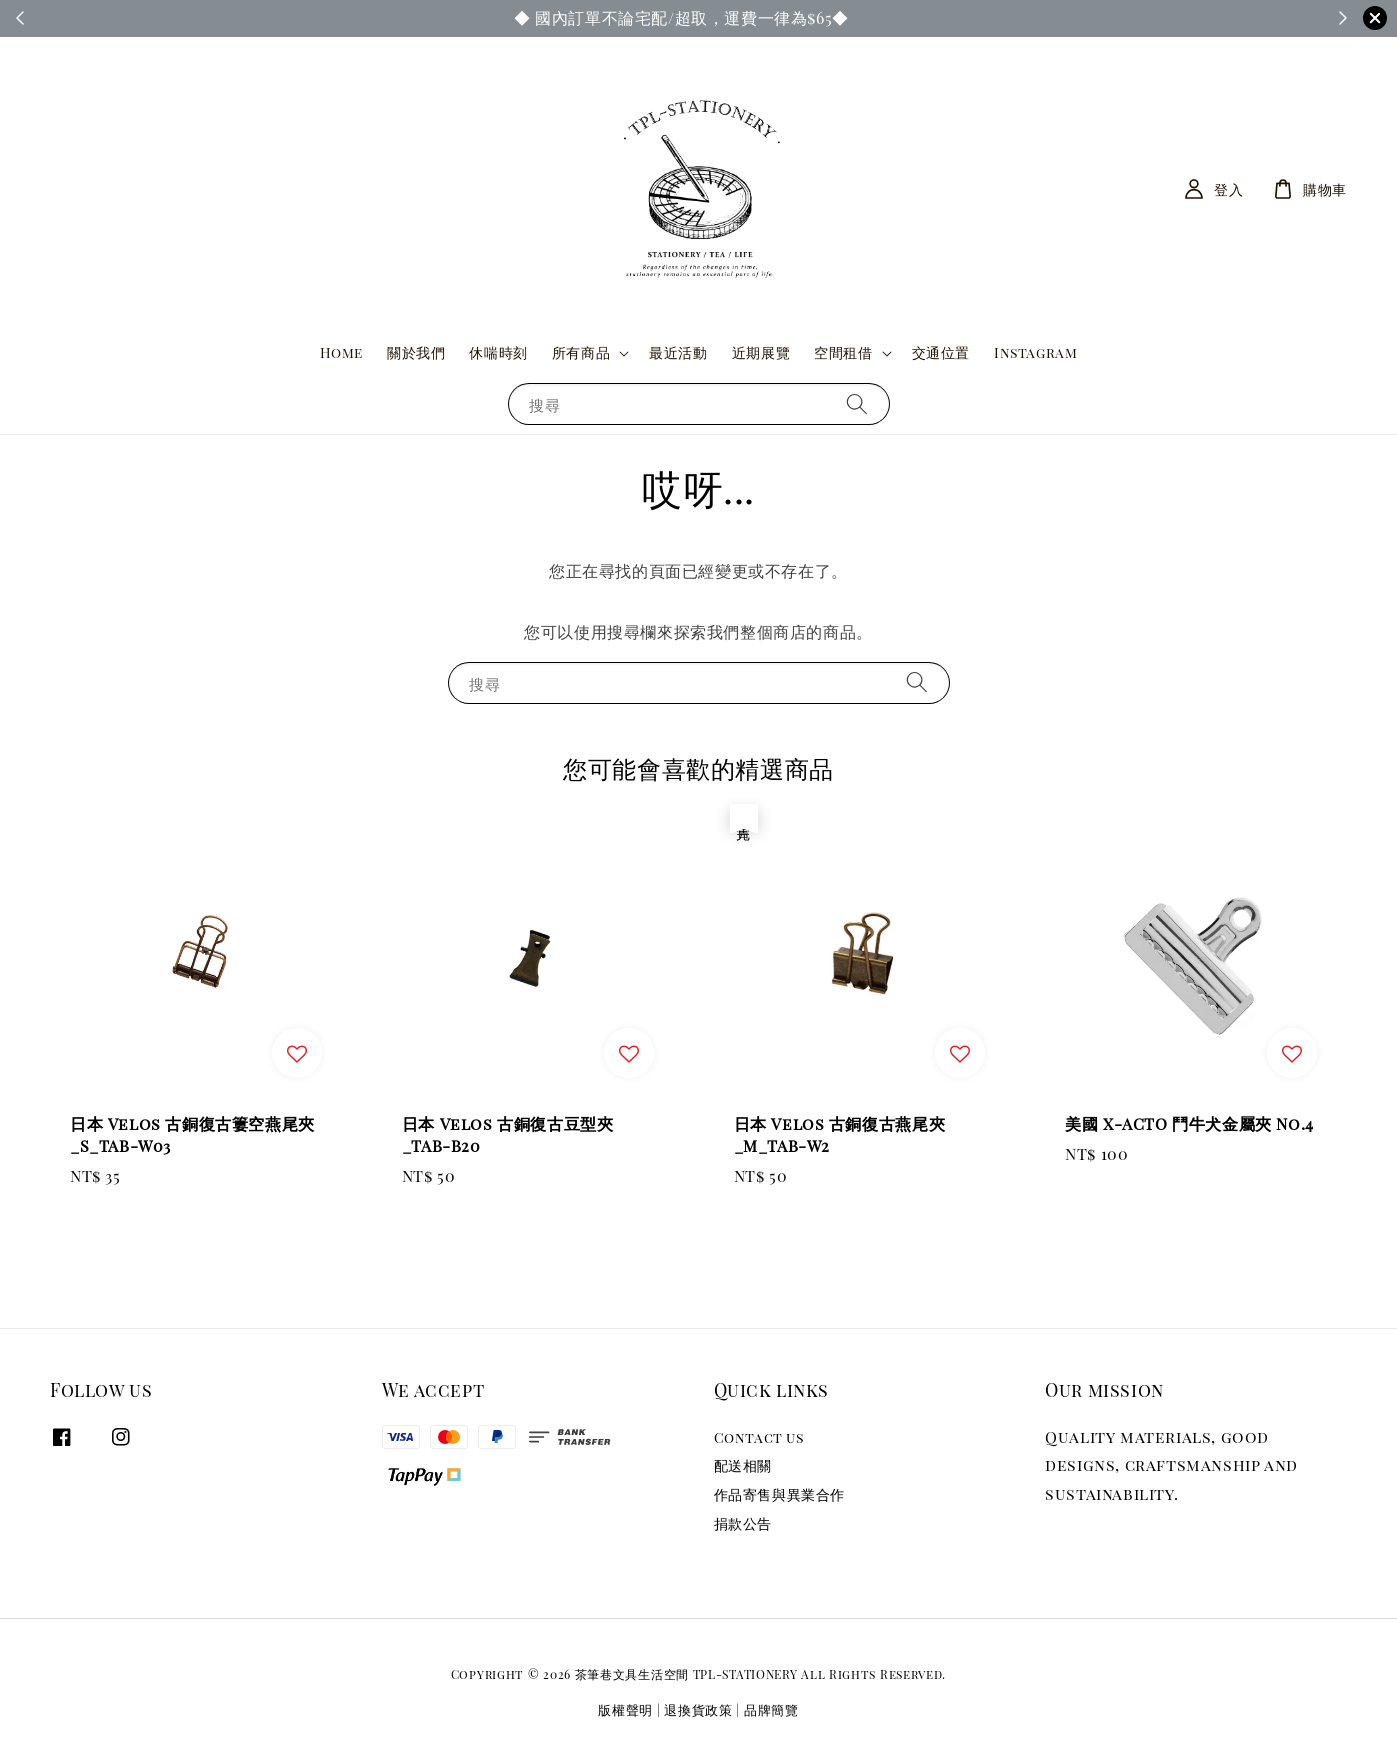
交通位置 (941, 352)
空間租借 (843, 353)
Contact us (759, 1438)
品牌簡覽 (771, 1709)
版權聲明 (625, 1709)
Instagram (1035, 352)
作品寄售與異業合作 (779, 1494)
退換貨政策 (698, 1709)
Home (341, 352)
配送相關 (743, 1465)
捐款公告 (743, 1523)
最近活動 (678, 352)
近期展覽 (761, 352)
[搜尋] (857, 403)
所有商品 (581, 353)
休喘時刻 (498, 352)
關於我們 (416, 352)
